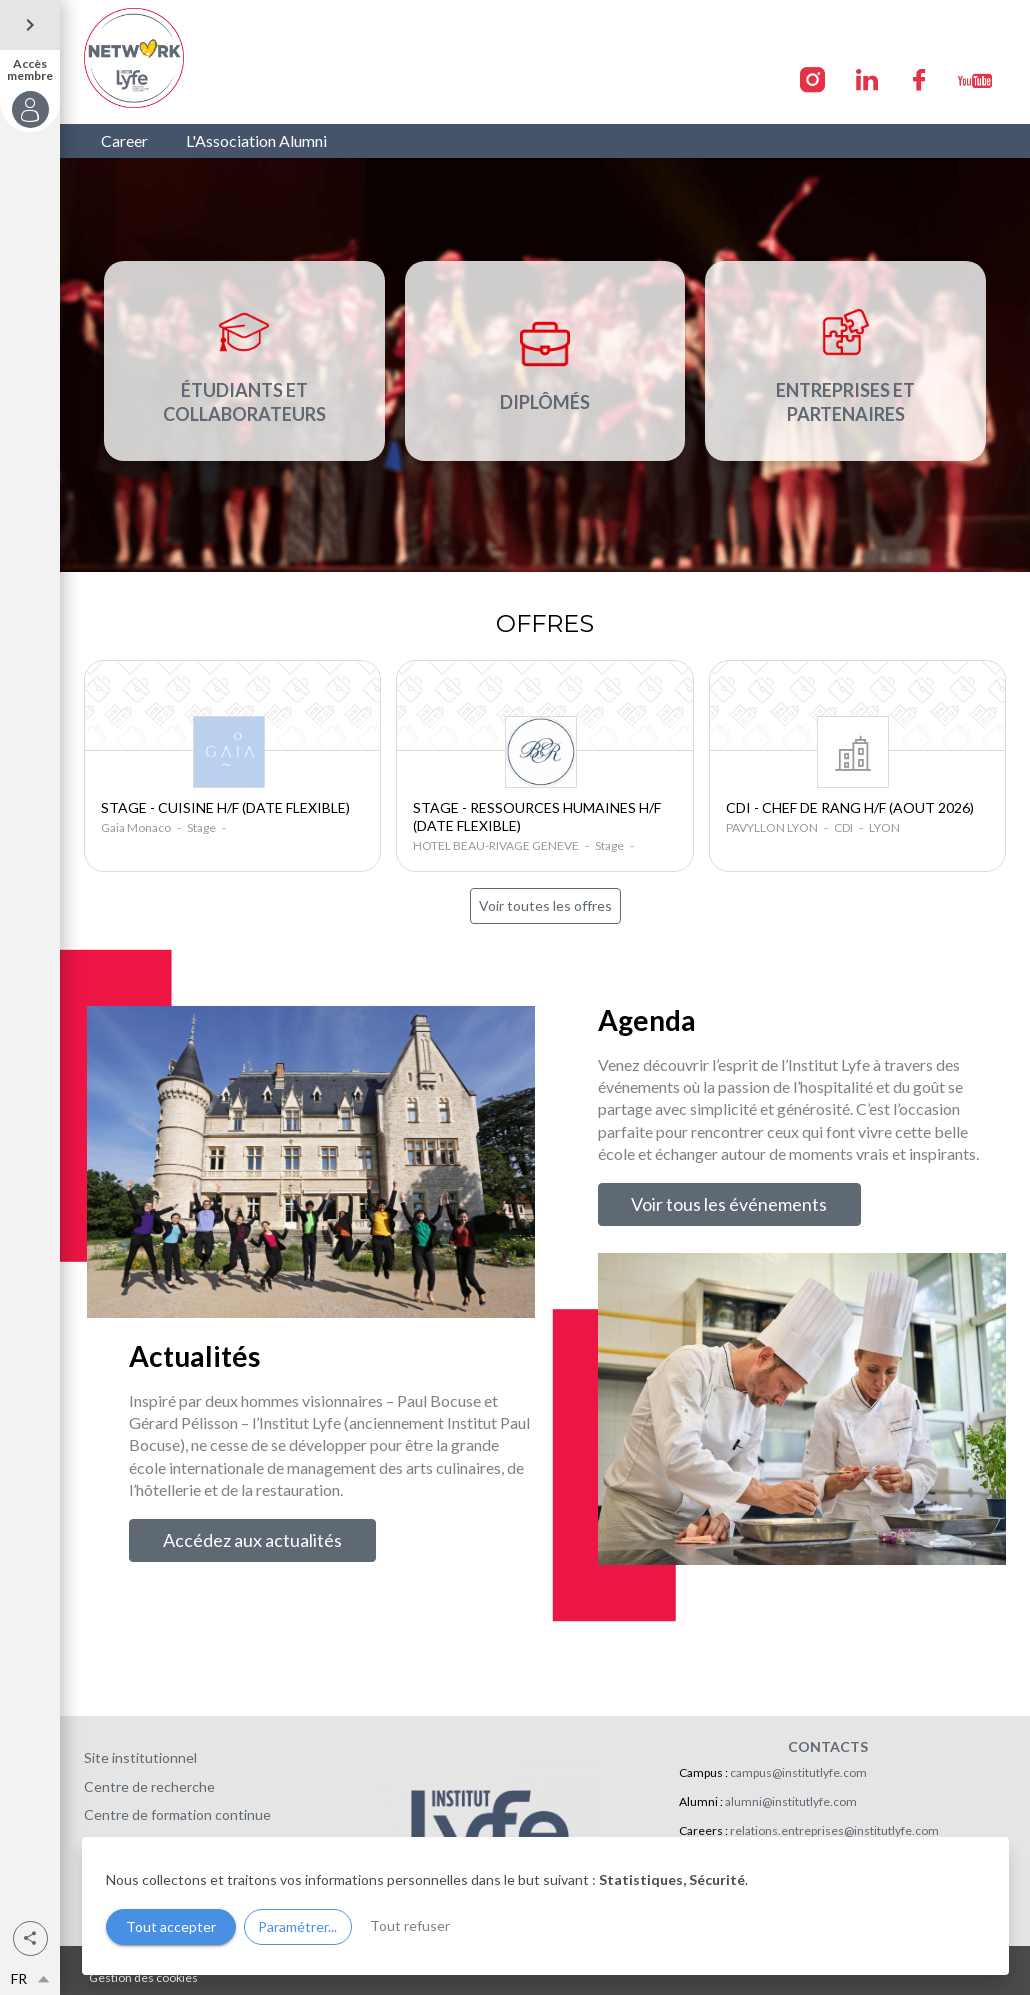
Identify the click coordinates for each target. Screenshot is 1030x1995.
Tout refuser (410, 1925)
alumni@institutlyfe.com (791, 1801)
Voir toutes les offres (545, 905)
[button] (30, 1938)
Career (124, 140)
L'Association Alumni (256, 140)
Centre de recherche (149, 1786)
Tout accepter (171, 1926)
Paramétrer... (297, 1926)
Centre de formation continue (177, 1814)
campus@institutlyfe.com (798, 1772)
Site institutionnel (140, 1757)
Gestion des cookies (143, 1977)
